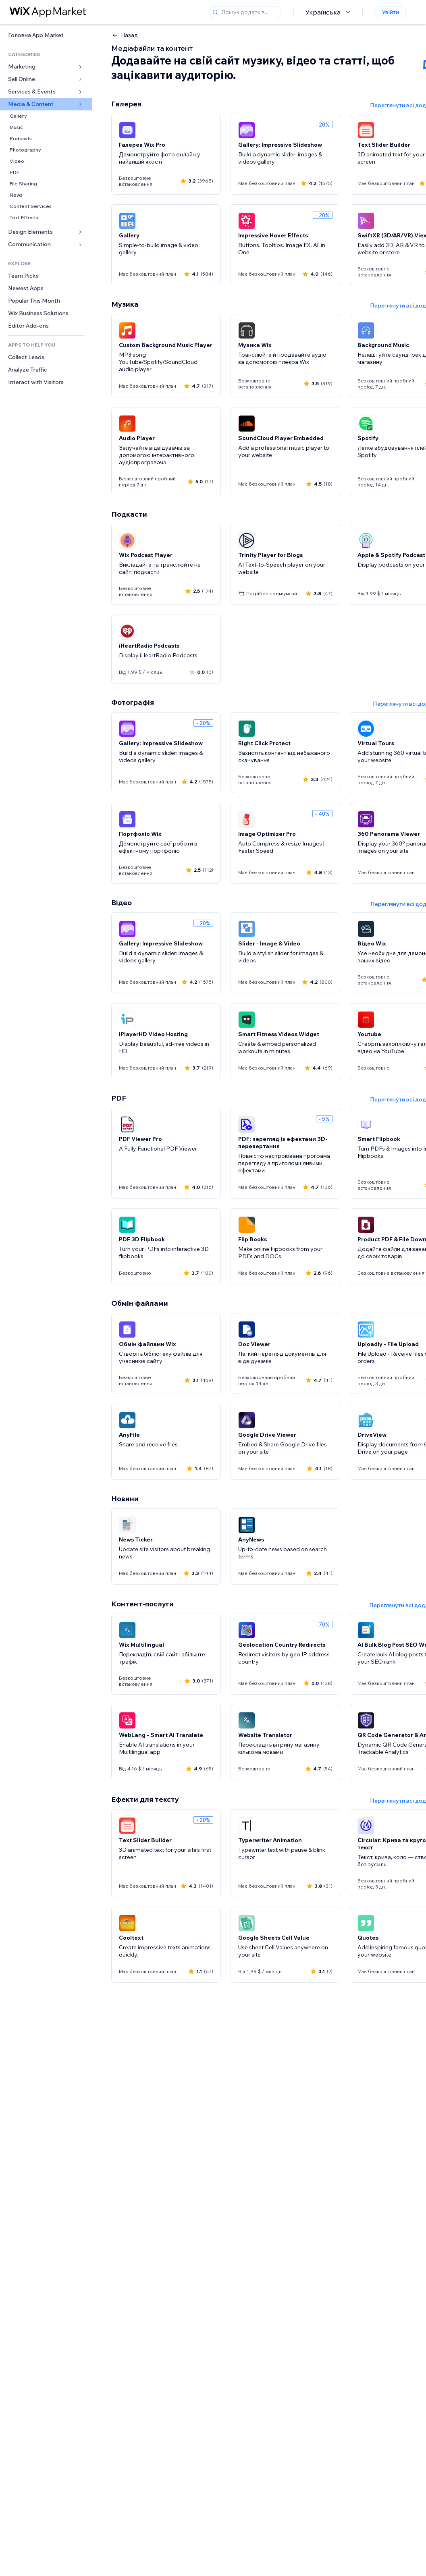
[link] (46, 35)
